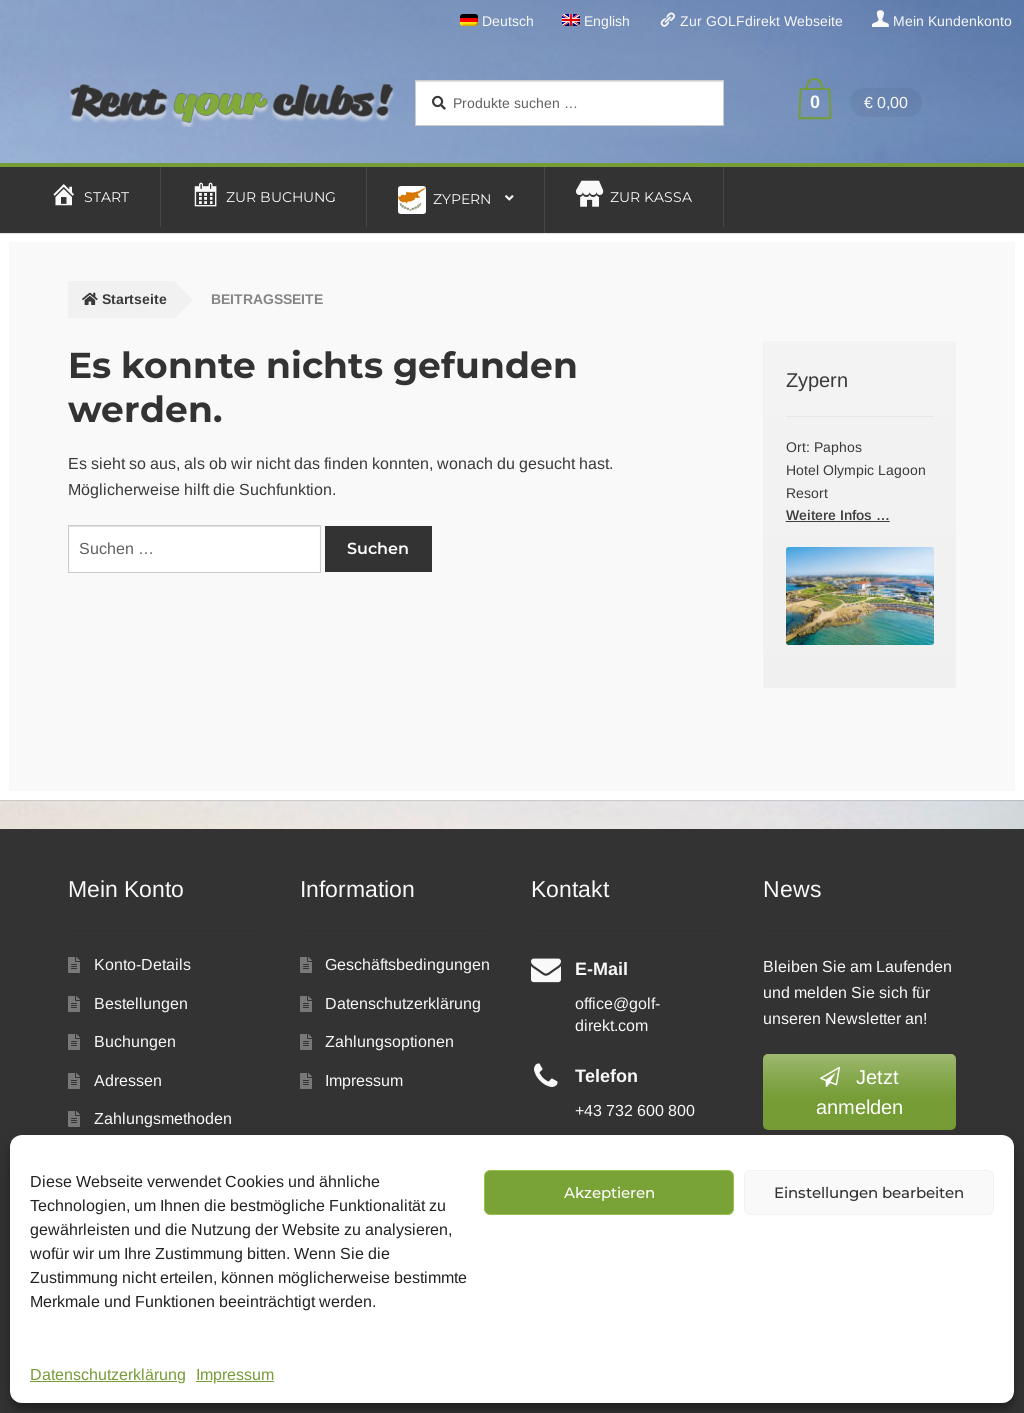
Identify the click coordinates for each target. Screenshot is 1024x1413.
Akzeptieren (609, 1192)
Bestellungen (141, 1003)
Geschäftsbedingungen (407, 964)
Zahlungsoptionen (389, 1041)
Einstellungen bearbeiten (869, 1192)
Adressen (128, 1080)
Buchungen (135, 1041)
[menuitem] (496, 21)
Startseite (134, 299)
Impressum (235, 1374)
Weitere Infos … (838, 515)
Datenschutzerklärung (108, 1374)
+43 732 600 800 (635, 1110)
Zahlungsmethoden (163, 1118)
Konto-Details (142, 964)
